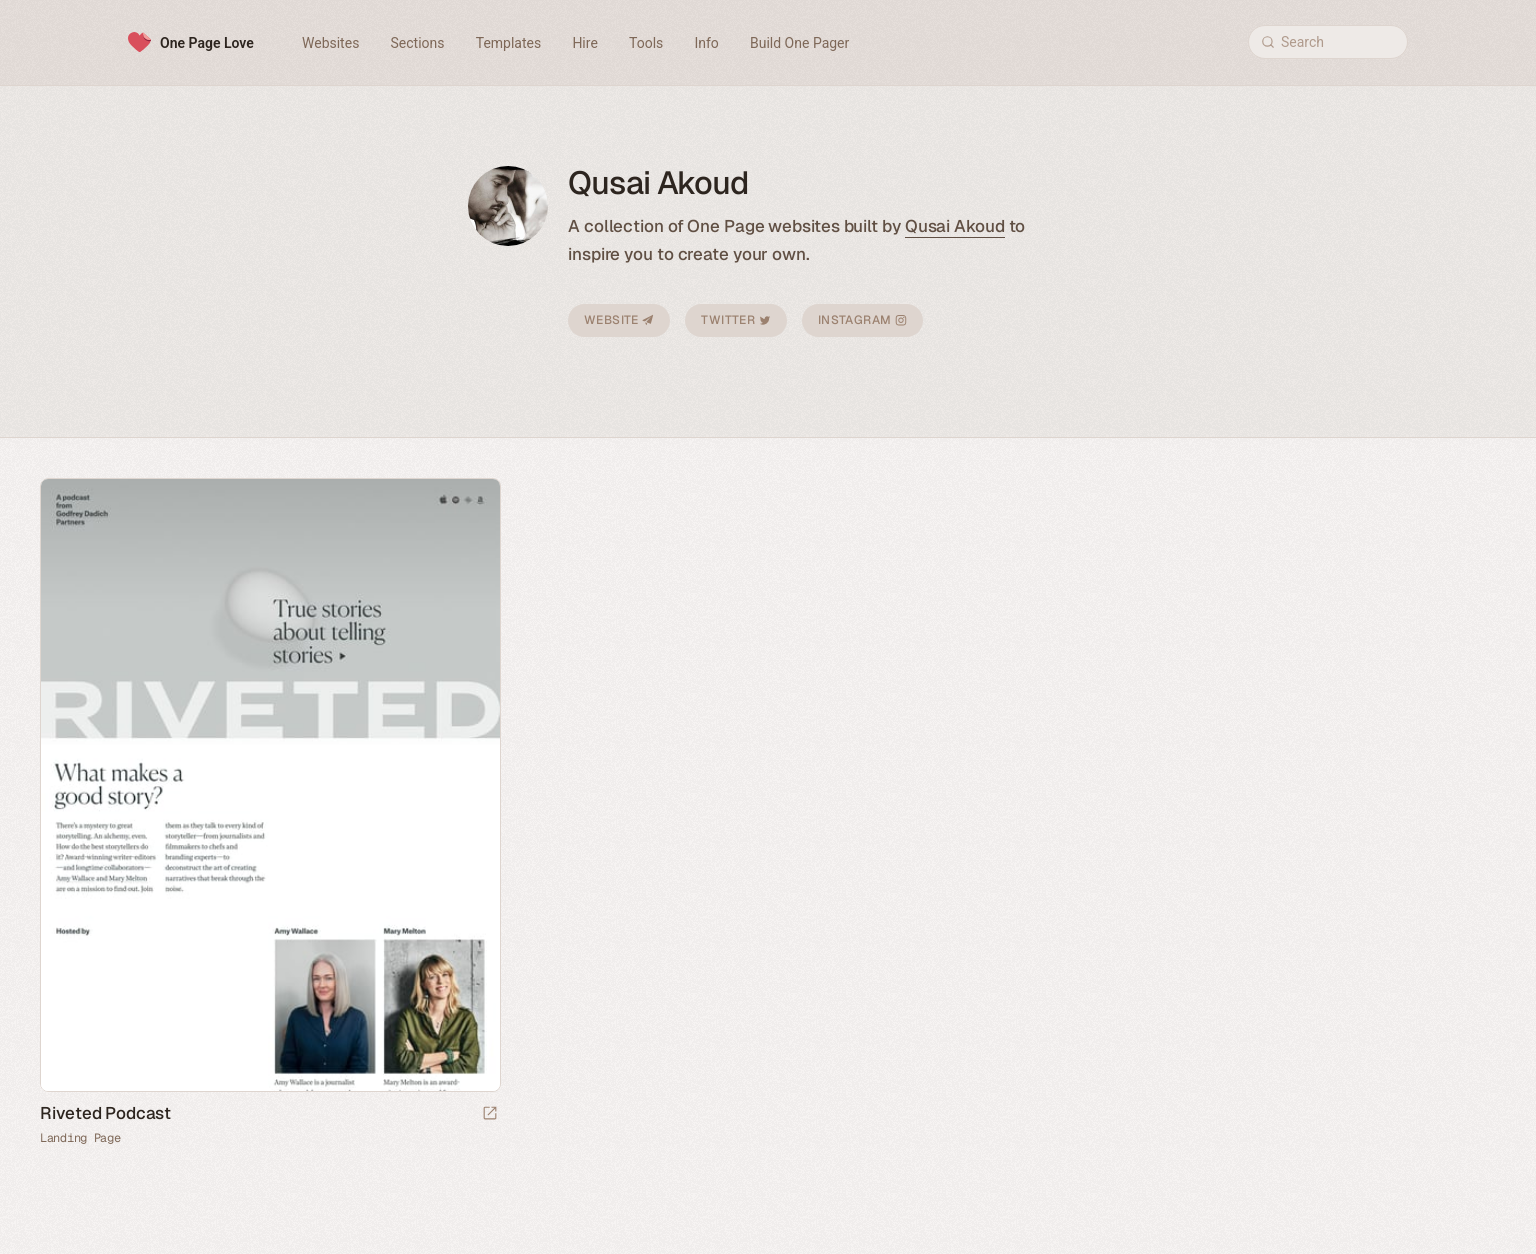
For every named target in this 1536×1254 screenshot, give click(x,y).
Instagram (862, 320)
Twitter (735, 320)
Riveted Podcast (105, 1113)
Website (619, 320)
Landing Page (80, 1138)
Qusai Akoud (955, 226)
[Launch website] (490, 1114)
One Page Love (207, 43)
